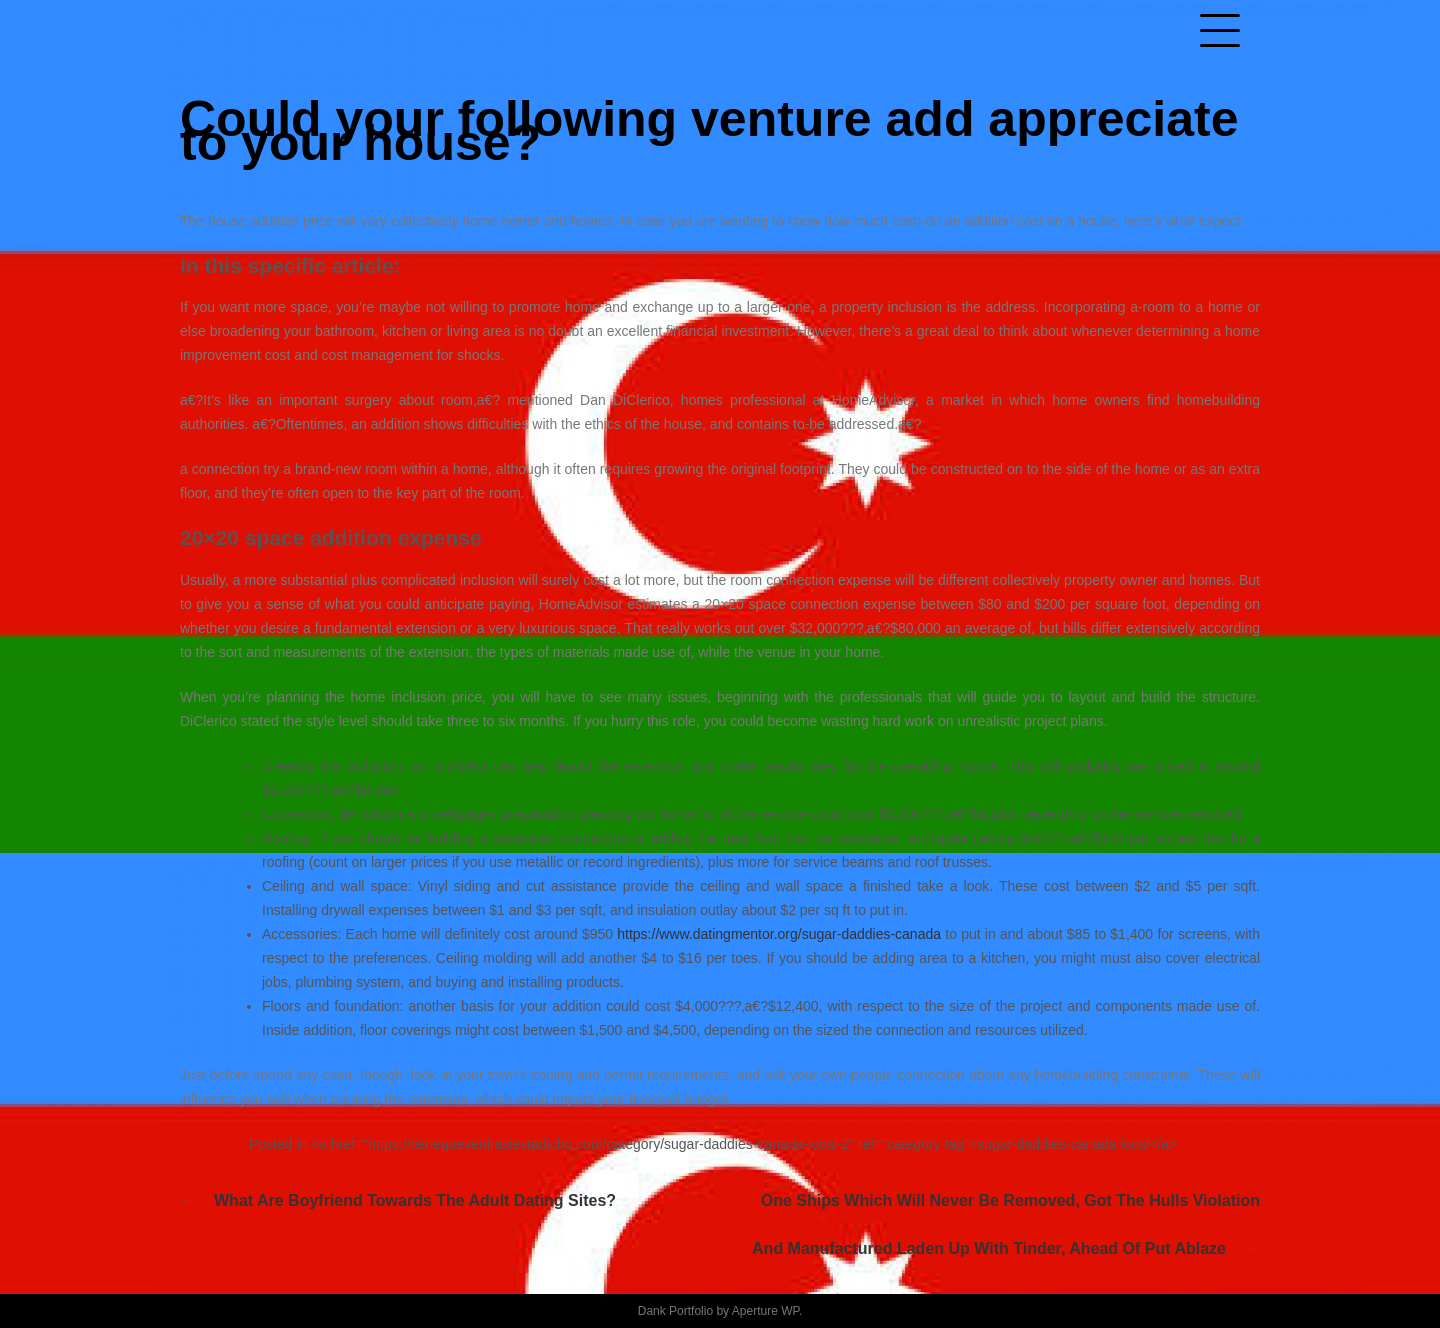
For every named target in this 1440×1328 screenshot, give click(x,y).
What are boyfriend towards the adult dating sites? (415, 1200)
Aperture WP (765, 1311)
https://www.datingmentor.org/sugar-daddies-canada (779, 934)
